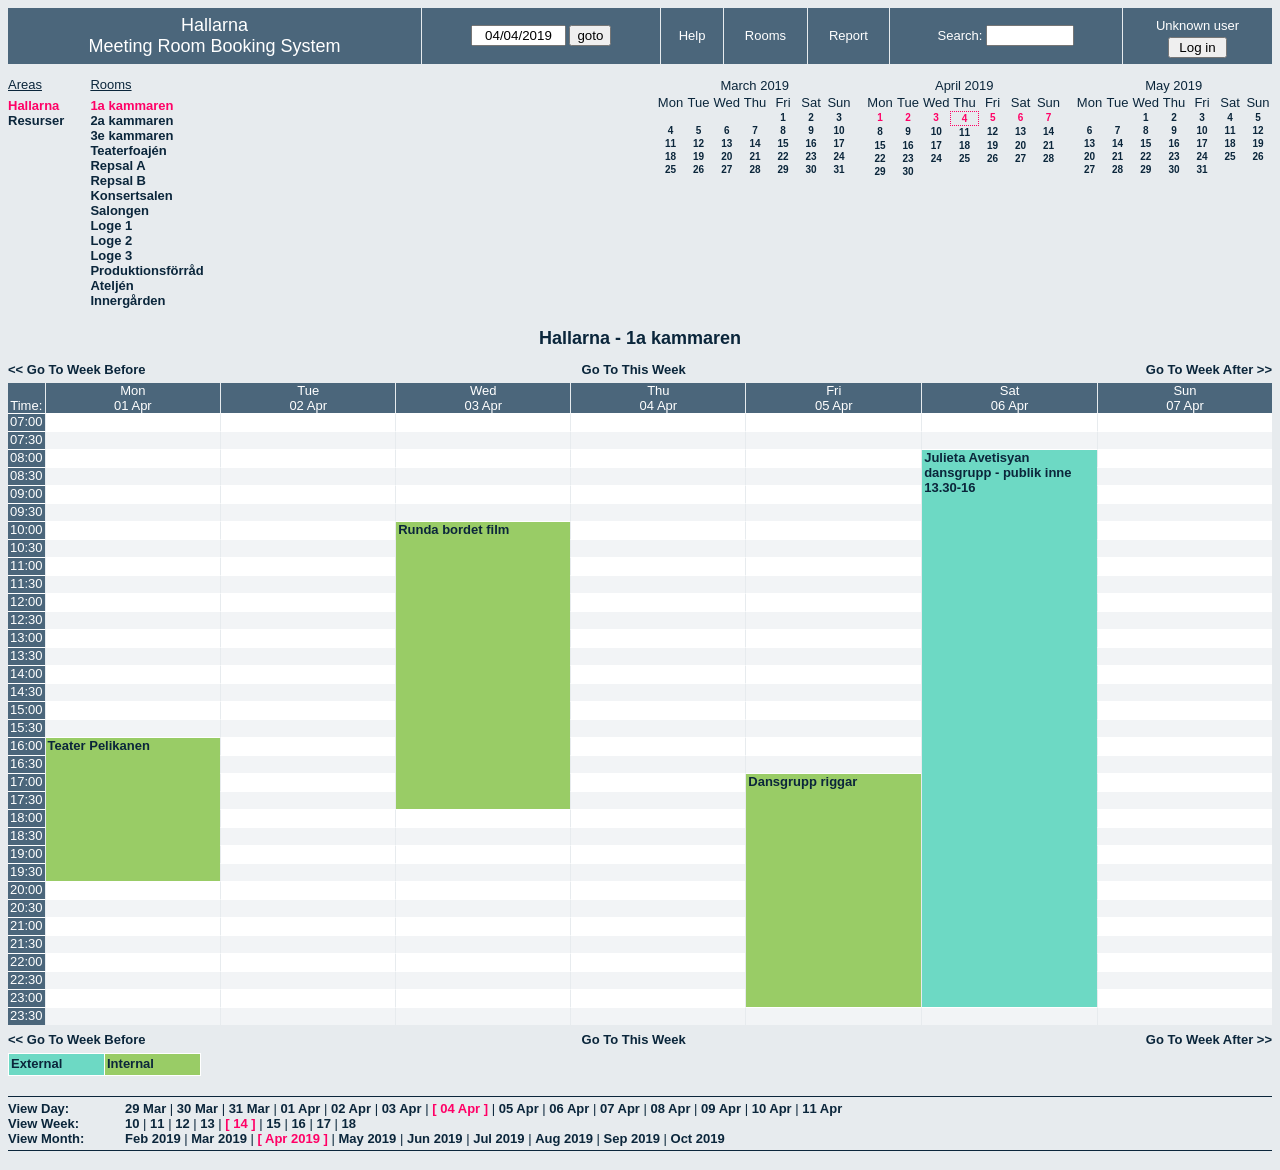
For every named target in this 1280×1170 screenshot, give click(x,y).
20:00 (26, 889)
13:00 (26, 637)
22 (782, 156)
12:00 (26, 601)
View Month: (46, 1138)
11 (670, 143)
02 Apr (351, 1108)
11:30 (26, 583)
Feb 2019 (153, 1138)
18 (670, 156)
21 (754, 156)
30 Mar (197, 1108)
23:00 (26, 997)
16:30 (26, 763)
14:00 (26, 673)
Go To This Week (634, 369)
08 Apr (671, 1108)
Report (848, 35)
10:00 (26, 529)
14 (754, 143)
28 (754, 169)
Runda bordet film (453, 529)
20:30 (26, 907)
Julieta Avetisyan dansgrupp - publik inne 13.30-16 (997, 472)
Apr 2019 (292, 1138)
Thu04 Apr (659, 398)
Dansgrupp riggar (802, 781)
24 (838, 156)
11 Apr (822, 1108)
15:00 (26, 709)
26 (698, 169)
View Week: (43, 1123)
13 (726, 143)
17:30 (26, 799)
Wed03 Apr (483, 398)
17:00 (26, 781)
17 (838, 143)
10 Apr (772, 1108)
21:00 (26, 925)
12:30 (26, 619)
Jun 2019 (435, 1138)
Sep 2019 (632, 1138)
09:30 (26, 511)
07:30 (26, 439)
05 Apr (519, 1108)
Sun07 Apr (1185, 398)
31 (838, 169)
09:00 (26, 493)
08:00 (26, 457)
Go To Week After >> (1209, 369)
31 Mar (249, 1108)
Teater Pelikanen (99, 745)
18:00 (26, 817)
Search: (960, 35)
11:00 (26, 565)
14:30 (26, 691)
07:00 (26, 421)
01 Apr (300, 1108)
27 (726, 169)
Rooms (765, 35)
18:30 (26, 835)
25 (670, 169)
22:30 (26, 979)
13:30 (26, 655)
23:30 (26, 1015)
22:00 (26, 961)
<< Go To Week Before (77, 369)
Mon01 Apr (133, 398)
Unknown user (1197, 25)
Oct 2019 (698, 1138)
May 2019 (367, 1138)
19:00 (26, 853)
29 (782, 169)
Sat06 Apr (1010, 398)
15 (782, 143)
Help (692, 35)
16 (810, 143)
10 (838, 130)
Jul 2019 (498, 1138)
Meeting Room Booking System (214, 46)
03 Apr (402, 1108)
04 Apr (460, 1108)
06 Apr (569, 1108)
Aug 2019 (564, 1138)
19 (698, 156)
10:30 (26, 547)
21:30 (26, 943)
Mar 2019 (219, 1138)
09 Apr (721, 1108)
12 (698, 143)
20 (726, 156)
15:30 (26, 727)
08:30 (26, 475)
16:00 (26, 745)
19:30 (26, 871)
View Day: (38, 1108)
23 (810, 156)
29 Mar (145, 1108)
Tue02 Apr (308, 398)
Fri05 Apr (834, 398)
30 (810, 169)
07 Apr (620, 1108)
